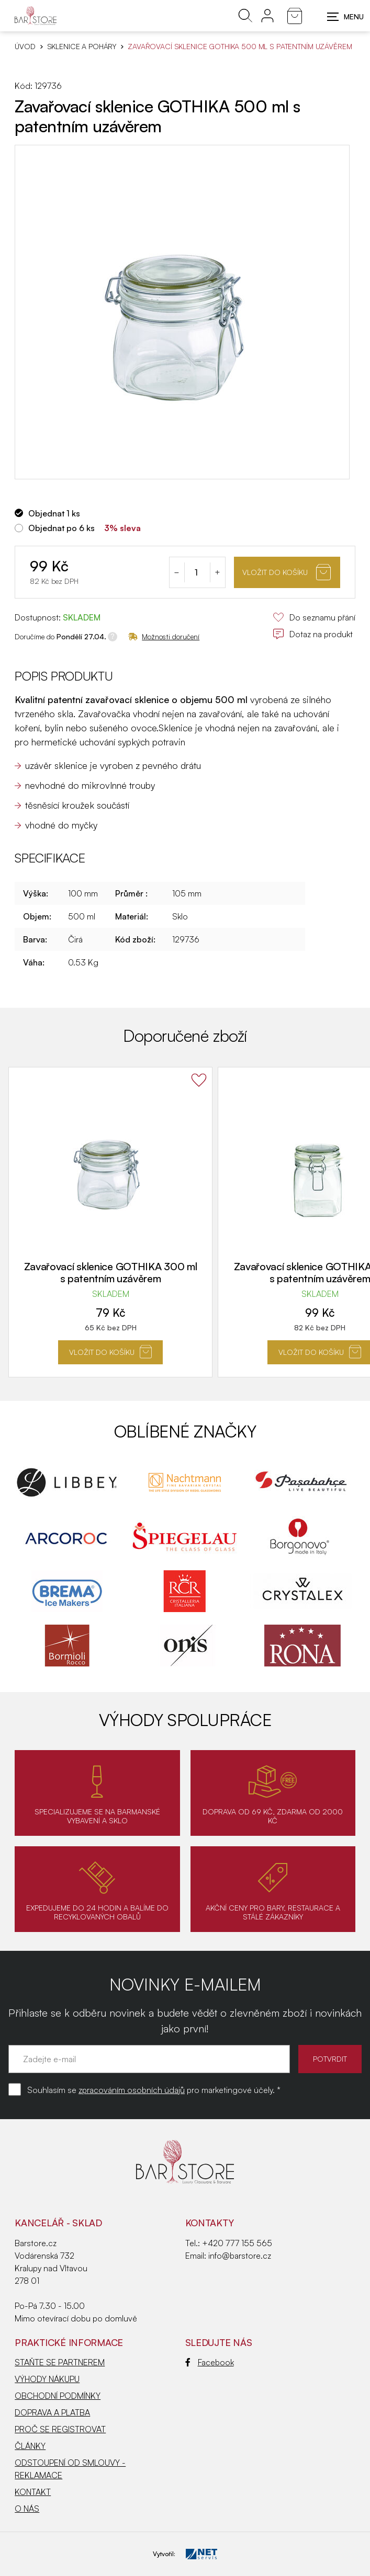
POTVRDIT (329, 2058)
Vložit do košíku (286, 572)
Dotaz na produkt (313, 634)
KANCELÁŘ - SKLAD (58, 2222)
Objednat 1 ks (54, 513)
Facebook (209, 2362)
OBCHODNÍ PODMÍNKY (57, 2395)
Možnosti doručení (163, 636)
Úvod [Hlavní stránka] (25, 46)
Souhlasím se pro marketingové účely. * (154, 2090)
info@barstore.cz (239, 2255)
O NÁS (27, 2508)
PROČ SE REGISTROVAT (60, 2429)
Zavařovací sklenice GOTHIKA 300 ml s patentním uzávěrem (110, 1272)
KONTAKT (33, 2492)
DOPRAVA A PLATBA (52, 2412)
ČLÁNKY (30, 2446)
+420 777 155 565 (237, 2243)
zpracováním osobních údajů (132, 2090)
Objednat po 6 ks (61, 528)
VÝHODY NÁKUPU (47, 2379)
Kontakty (209, 2222)
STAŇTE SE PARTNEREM (60, 2362)
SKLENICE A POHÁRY (82, 46)
